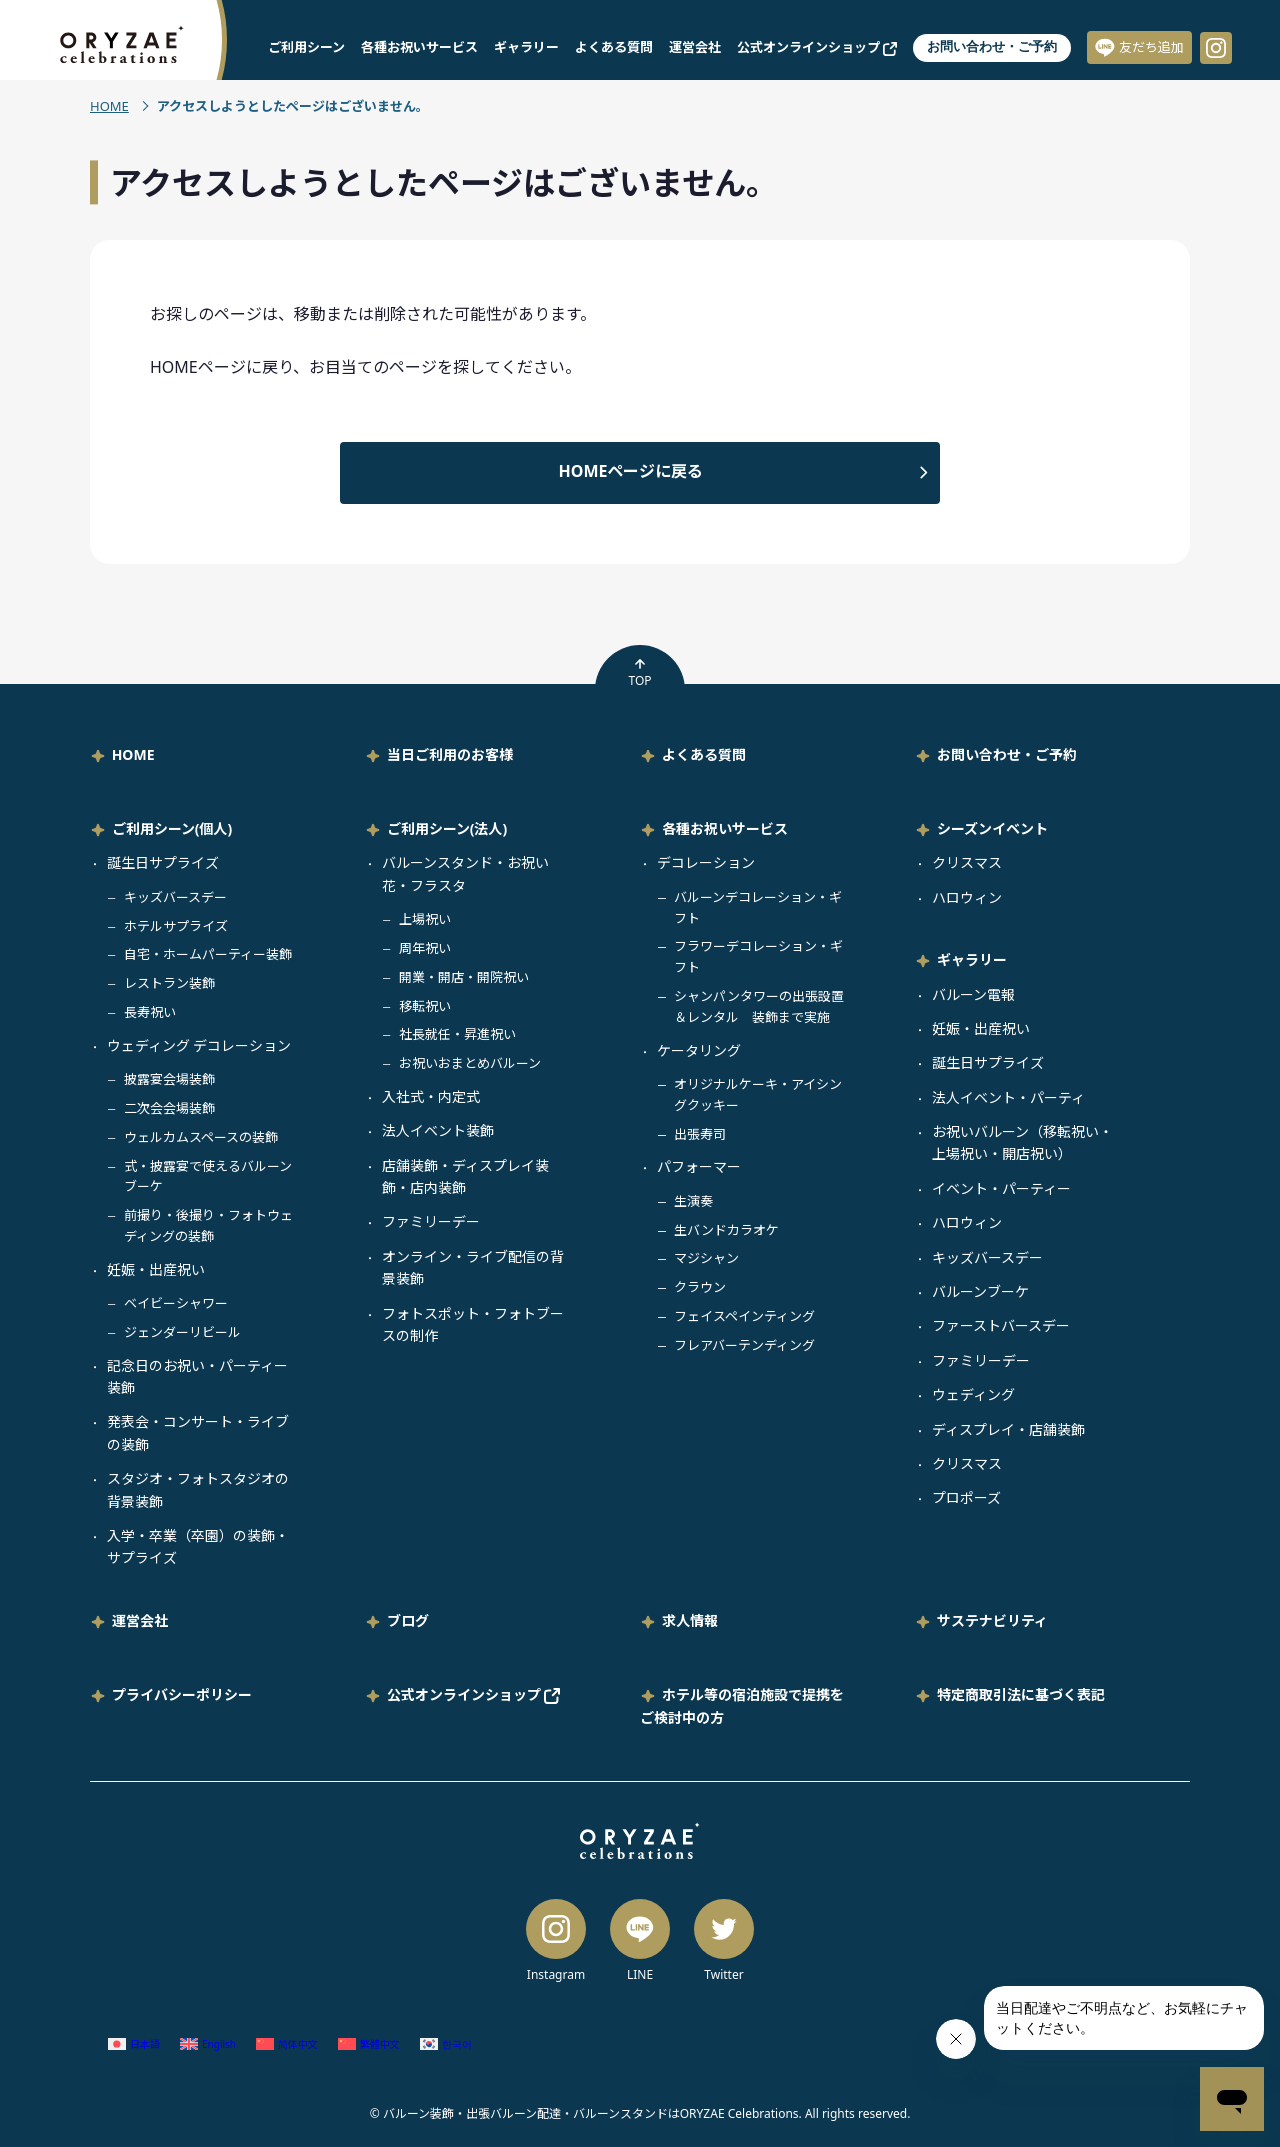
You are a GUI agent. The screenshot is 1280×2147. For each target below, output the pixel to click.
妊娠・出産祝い (156, 1269)
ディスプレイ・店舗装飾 (1008, 1429)
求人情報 (690, 1620)
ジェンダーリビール (182, 1332)
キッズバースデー (175, 897)
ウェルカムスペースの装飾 (201, 1137)
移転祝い (425, 1006)
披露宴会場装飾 (169, 1079)
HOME (109, 106)
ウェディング (973, 1394)
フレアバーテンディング (744, 1345)
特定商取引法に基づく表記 (1021, 1694)
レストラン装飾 (169, 983)
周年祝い (425, 948)
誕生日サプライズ (163, 862)
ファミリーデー (431, 1221)
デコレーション (706, 862)
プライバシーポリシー (182, 1694)
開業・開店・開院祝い (464, 977)
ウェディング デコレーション (199, 1045)
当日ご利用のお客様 (450, 754)
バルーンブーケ (980, 1291)
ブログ (408, 1620)
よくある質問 (614, 47)
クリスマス (967, 862)
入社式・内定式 (431, 1096)
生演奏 (693, 1201)
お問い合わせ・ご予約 (992, 46)
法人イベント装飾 (438, 1130)
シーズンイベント (992, 828)
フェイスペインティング (744, 1316)
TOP (639, 673)
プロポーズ (966, 1497)
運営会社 (695, 47)
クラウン (700, 1287)
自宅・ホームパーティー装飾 (208, 954)
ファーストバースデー (1001, 1325)
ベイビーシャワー (176, 1303)
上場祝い (425, 919)
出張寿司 (700, 1134)
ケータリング (699, 1050)
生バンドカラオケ (726, 1230)
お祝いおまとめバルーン (470, 1063)
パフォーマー (699, 1166)
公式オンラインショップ (817, 47)
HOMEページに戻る (631, 471)
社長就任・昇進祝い (457, 1034)
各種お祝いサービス (419, 47)
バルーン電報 (973, 994)
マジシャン (706, 1258)
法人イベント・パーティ (1008, 1097)
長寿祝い (150, 1012)
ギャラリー (526, 47)
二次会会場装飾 (169, 1108)
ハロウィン (967, 897)
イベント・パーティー (1001, 1188)
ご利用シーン (306, 47)
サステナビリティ (992, 1620)
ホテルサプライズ (176, 926)
